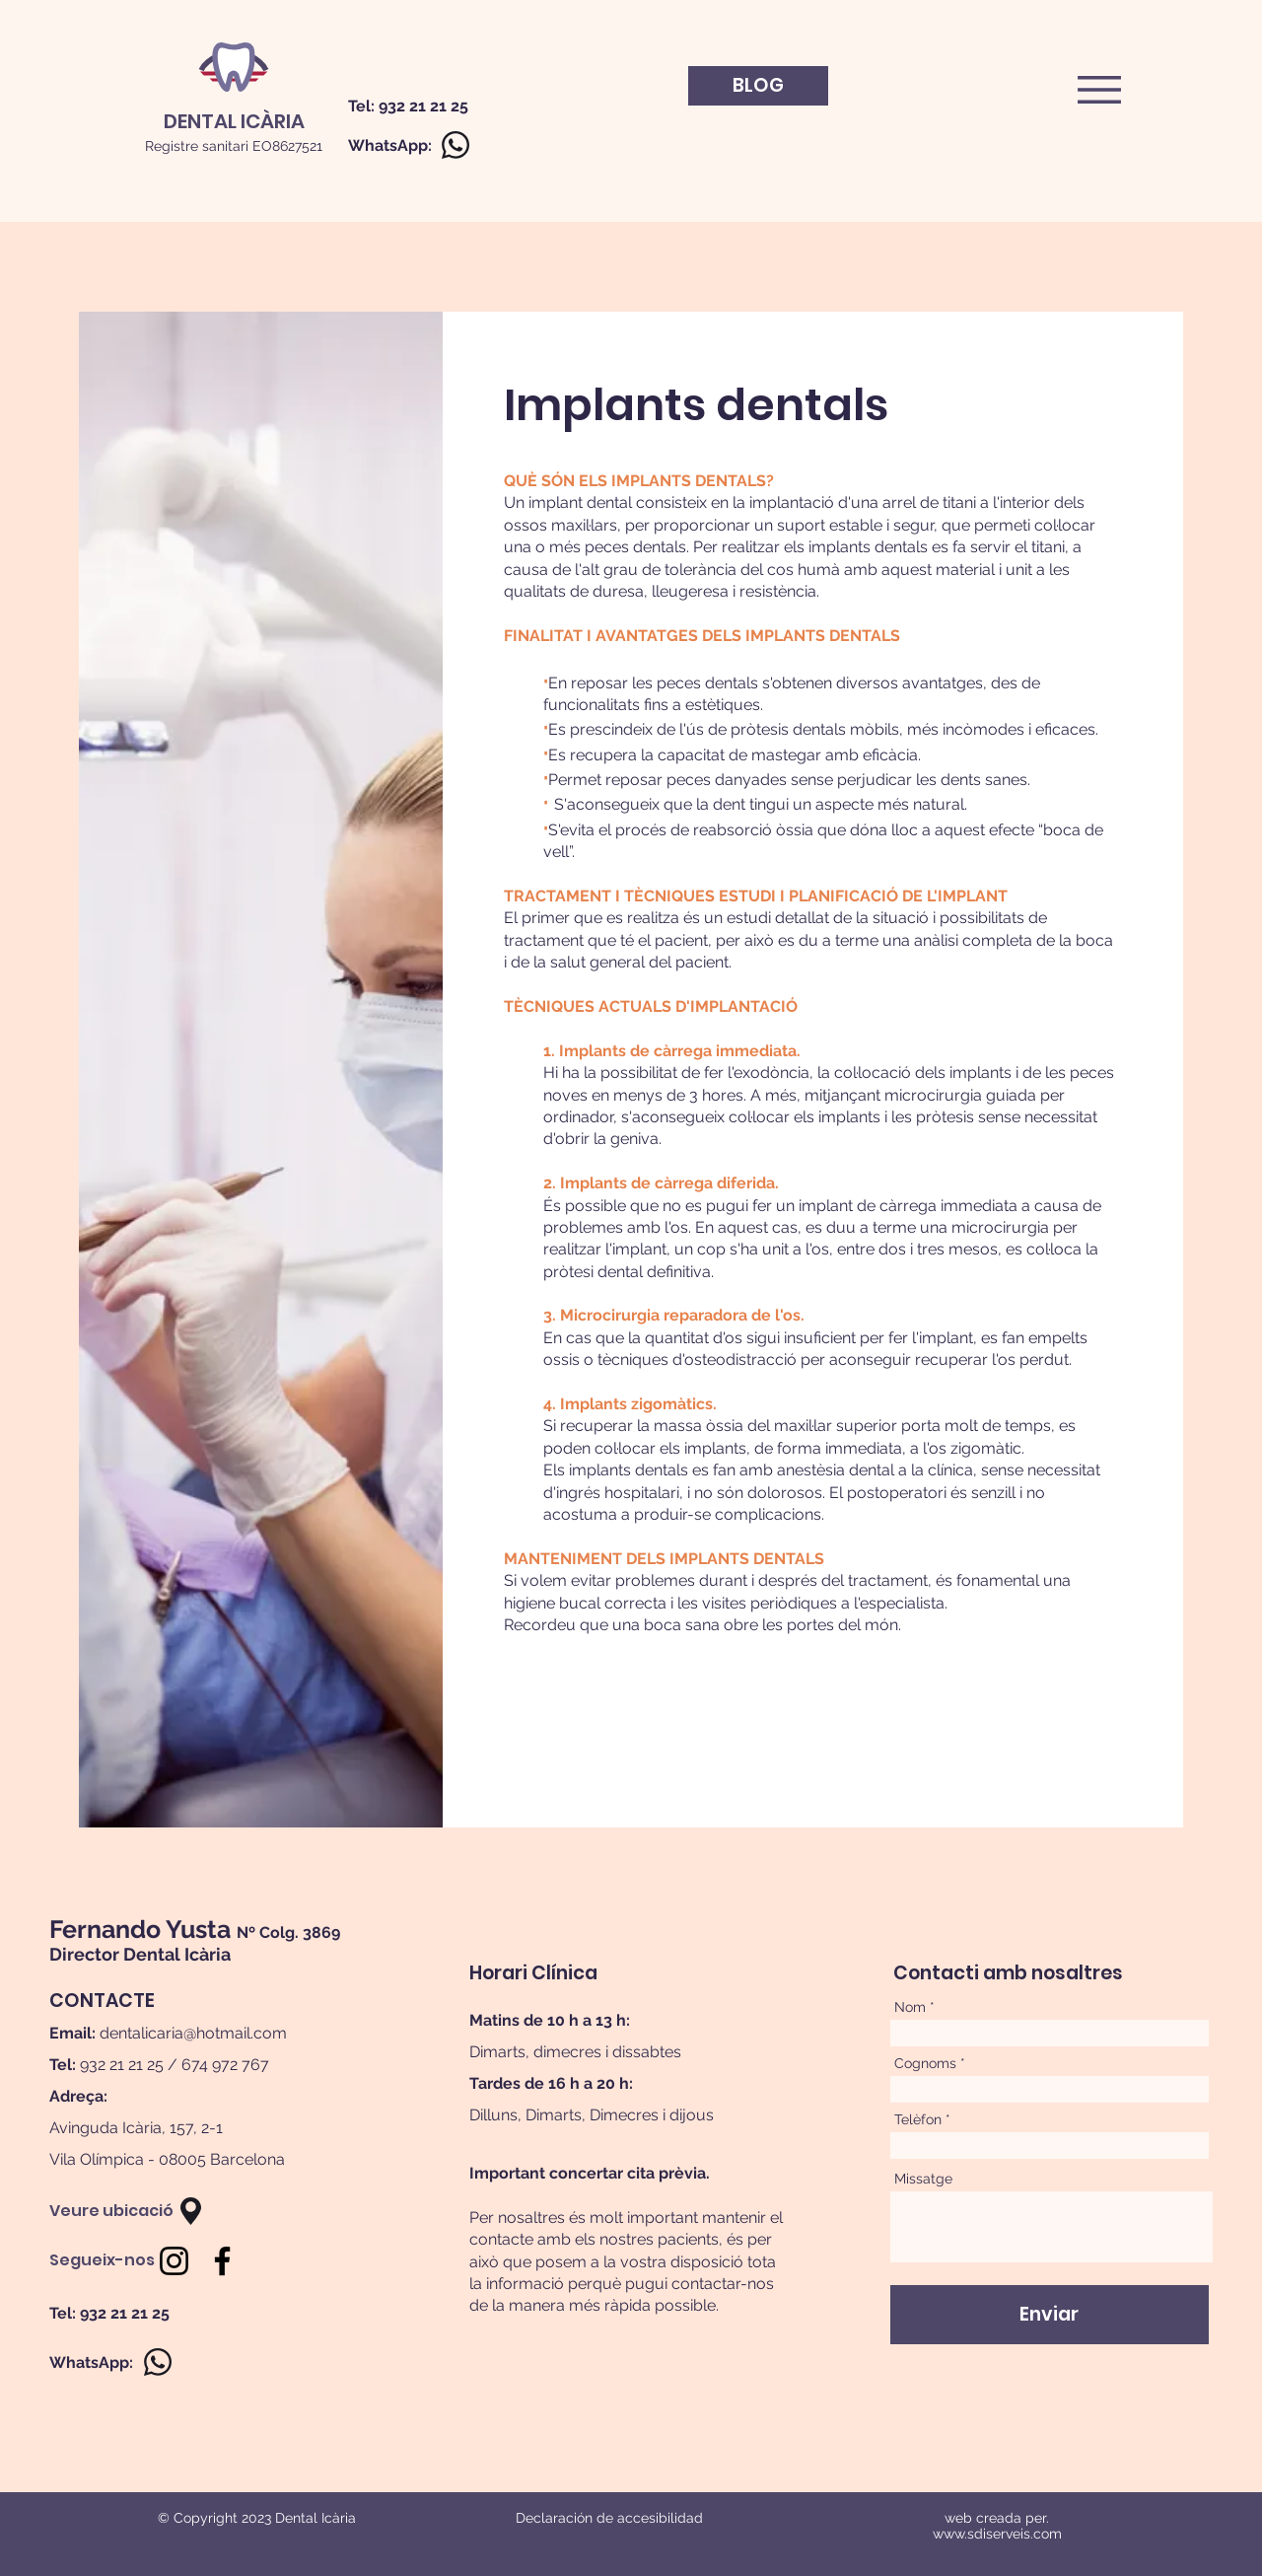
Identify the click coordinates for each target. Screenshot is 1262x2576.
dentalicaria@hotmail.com (193, 2033)
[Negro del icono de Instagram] (174, 2261)
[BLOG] (758, 86)
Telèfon (918, 2119)
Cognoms (925, 2063)
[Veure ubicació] (111, 2211)
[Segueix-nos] (102, 2260)
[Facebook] (222, 2261)
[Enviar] (1049, 2314)
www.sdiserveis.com (997, 2533)
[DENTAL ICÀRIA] (234, 121)
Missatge (923, 2178)
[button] (1099, 90)
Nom (910, 2007)
